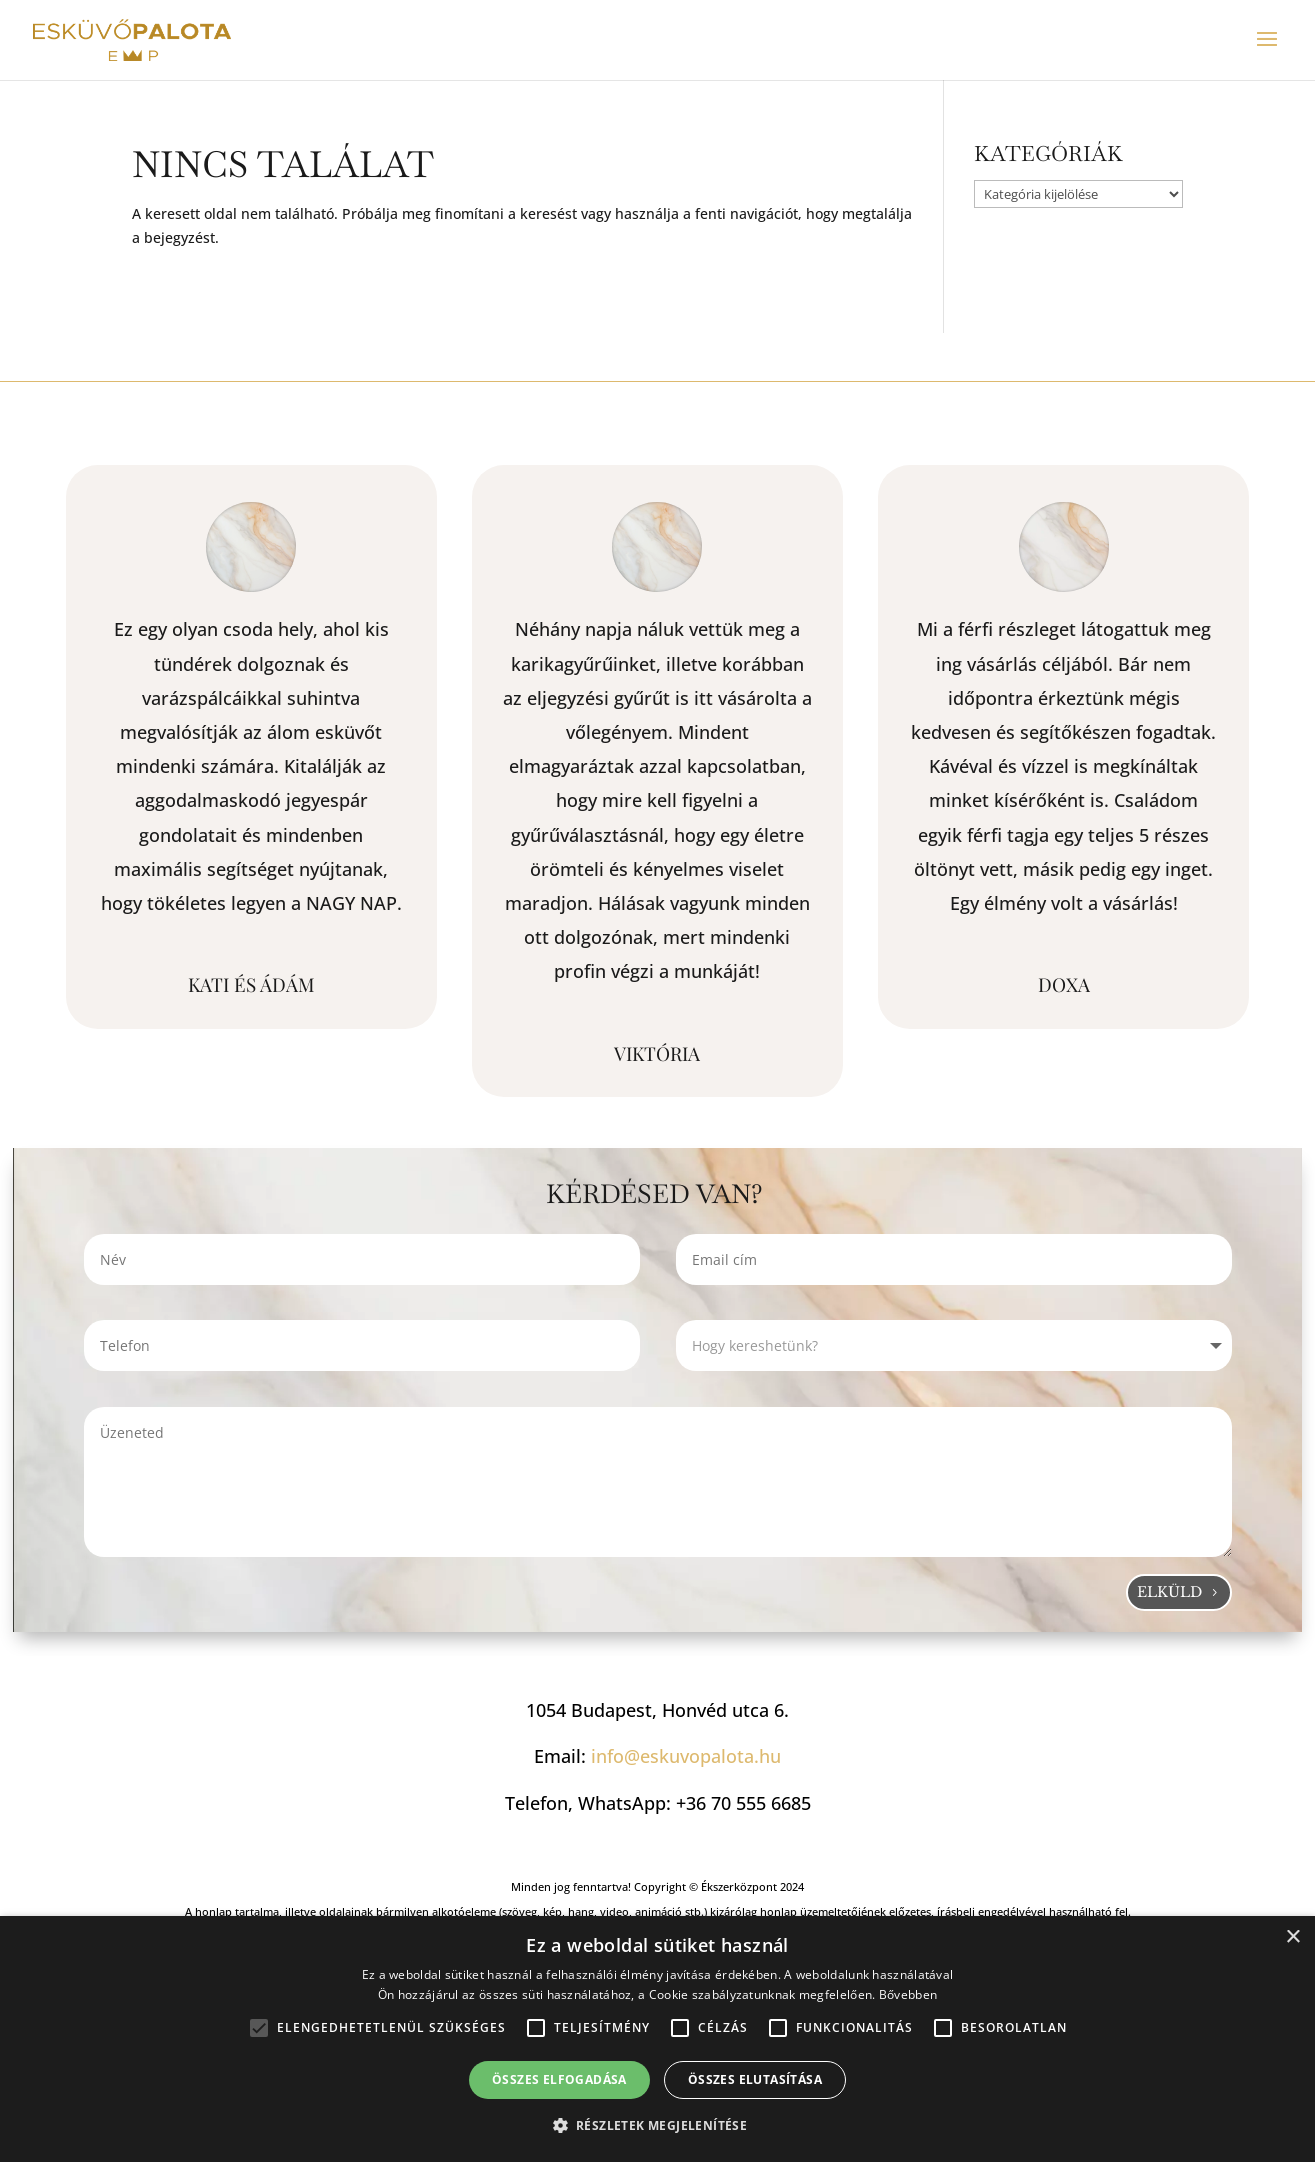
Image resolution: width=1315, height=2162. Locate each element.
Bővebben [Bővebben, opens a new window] (908, 1994)
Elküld (1169, 1592)
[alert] (657, 2039)
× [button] (1292, 1937)
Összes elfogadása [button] (559, 2079)
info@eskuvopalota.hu (686, 1756)
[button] (658, 2126)
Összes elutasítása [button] (755, 2079)
